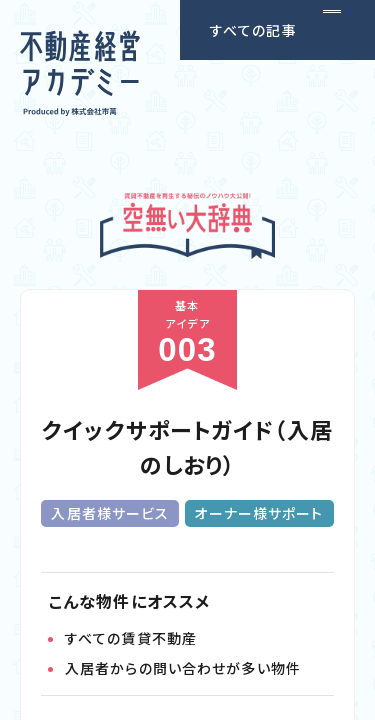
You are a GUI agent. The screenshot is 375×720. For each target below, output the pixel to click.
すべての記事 (253, 30)
